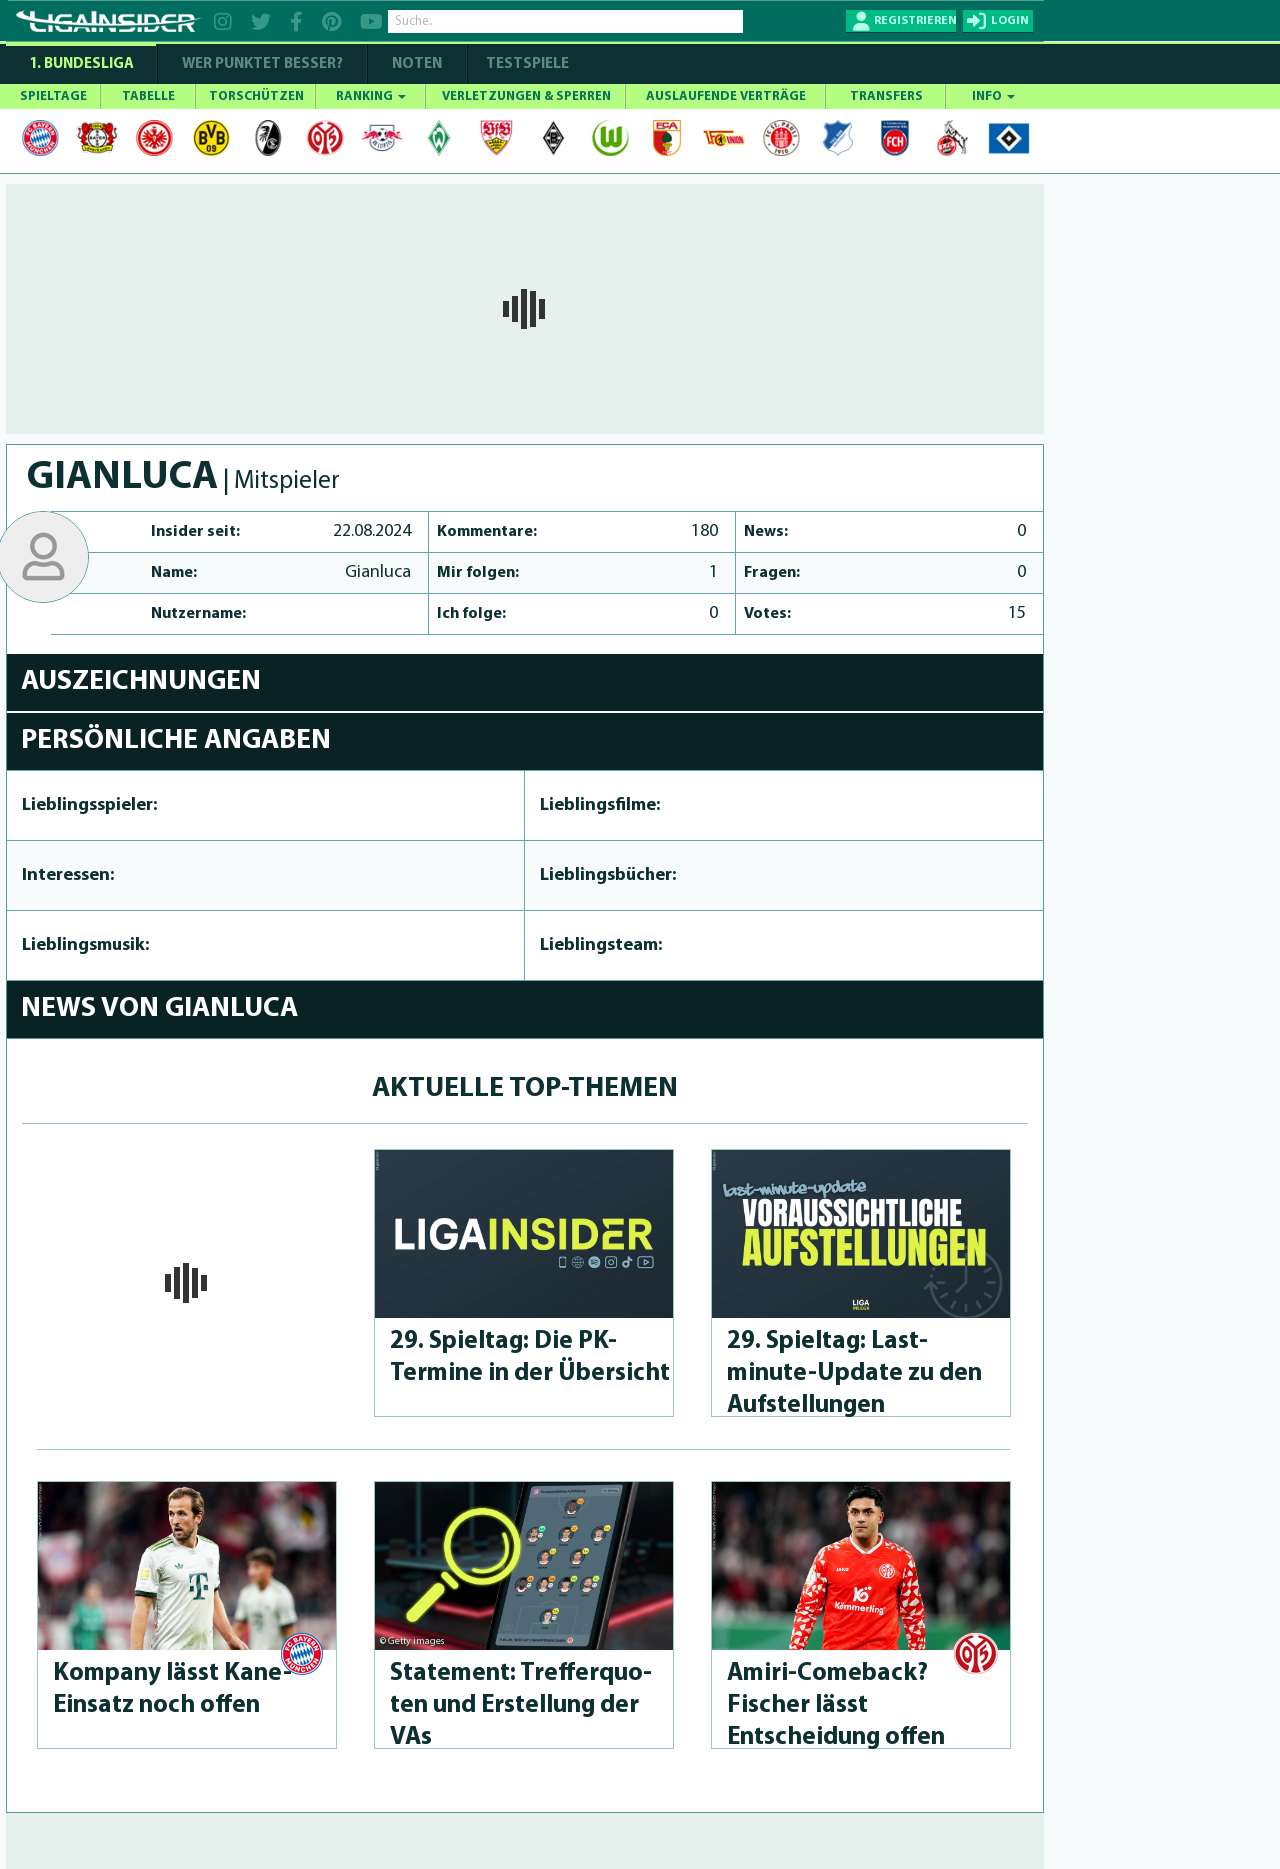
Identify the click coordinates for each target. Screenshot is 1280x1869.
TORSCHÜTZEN (256, 96)
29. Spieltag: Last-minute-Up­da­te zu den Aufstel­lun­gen (854, 1373)
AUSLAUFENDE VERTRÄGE (726, 96)
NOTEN (417, 64)
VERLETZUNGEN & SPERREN (526, 96)
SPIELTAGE (53, 96)
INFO (993, 96)
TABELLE (148, 96)
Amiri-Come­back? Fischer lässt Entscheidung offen (836, 1705)
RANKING (371, 96)
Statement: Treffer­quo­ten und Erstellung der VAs (521, 1705)
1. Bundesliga (81, 64)
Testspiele (526, 64)
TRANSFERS (886, 96)
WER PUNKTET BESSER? (262, 64)
